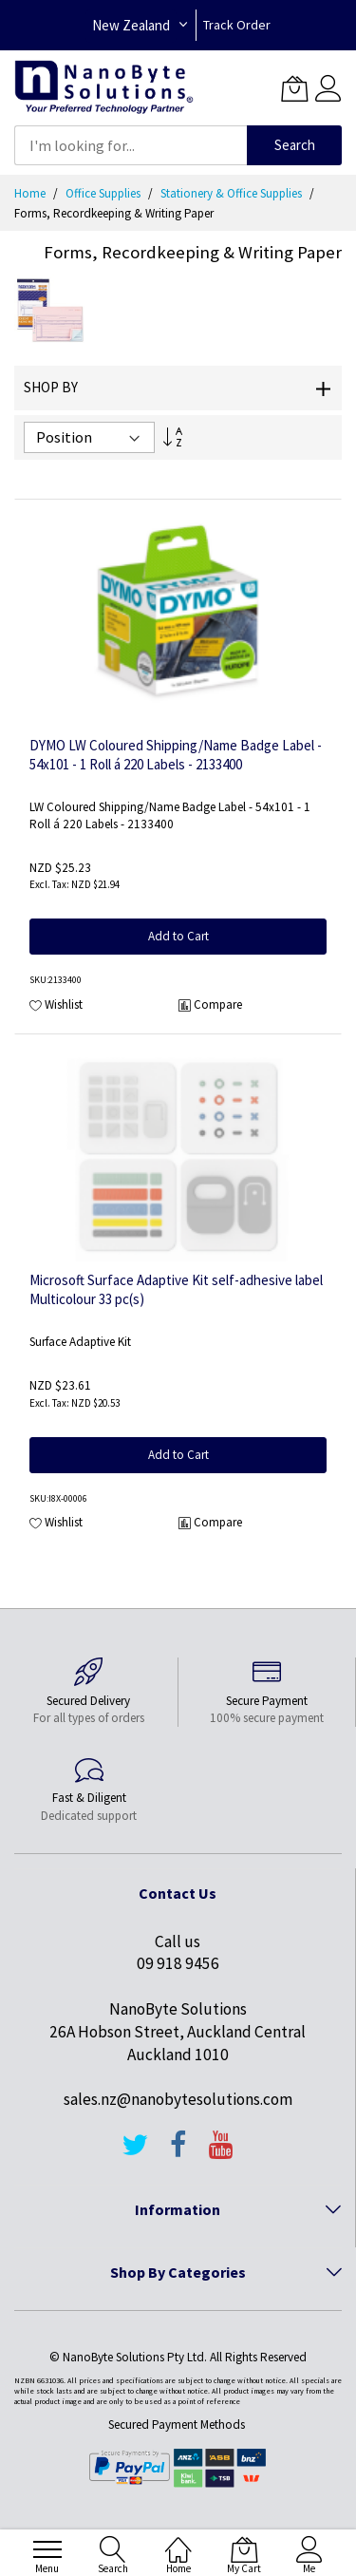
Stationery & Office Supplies (232, 193)
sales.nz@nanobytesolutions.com (178, 2099)
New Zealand (131, 25)
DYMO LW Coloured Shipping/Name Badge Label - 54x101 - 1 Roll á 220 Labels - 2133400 (175, 755)
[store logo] (104, 88)
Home (31, 193)
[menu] (47, 2549)
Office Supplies (104, 193)
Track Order (237, 24)
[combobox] (130, 145)
